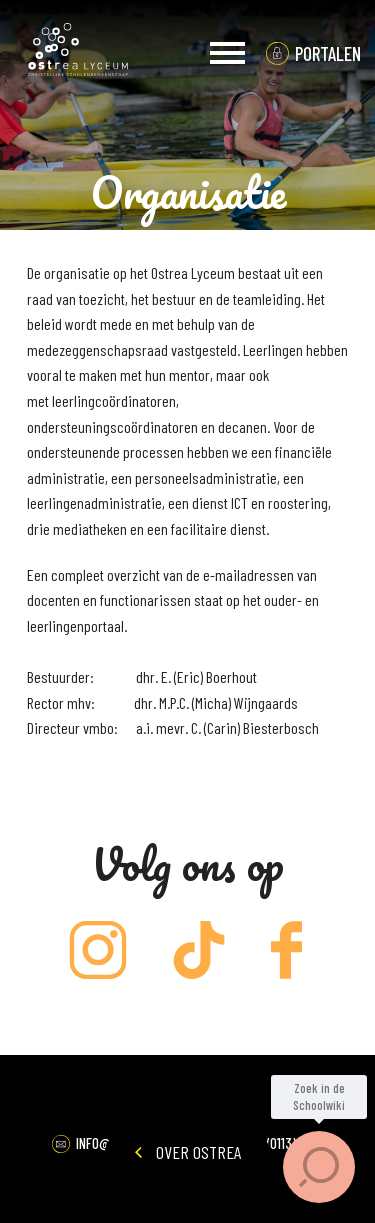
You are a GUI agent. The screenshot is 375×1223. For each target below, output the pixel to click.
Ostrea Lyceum (78, 53)
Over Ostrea (188, 1152)
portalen (328, 53)
